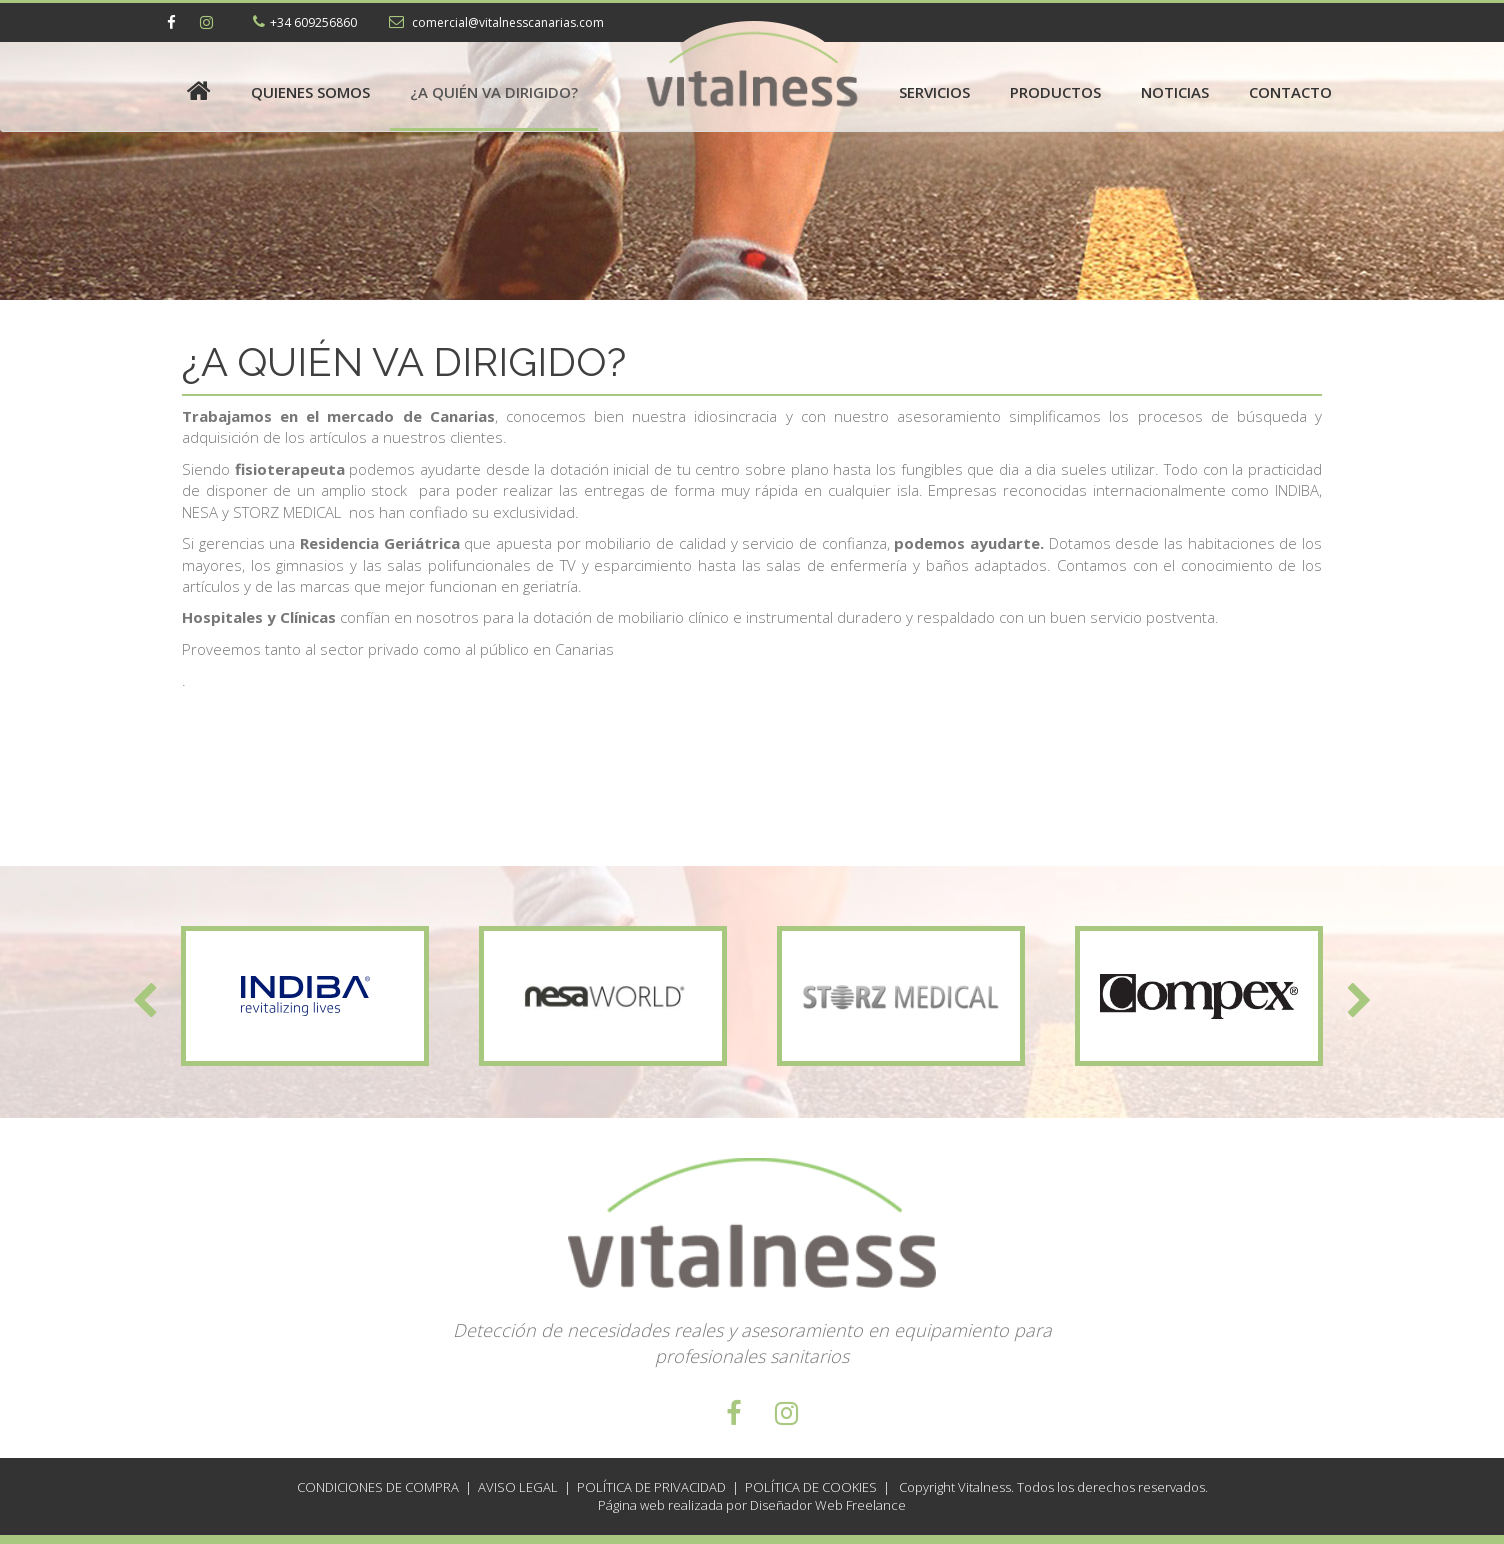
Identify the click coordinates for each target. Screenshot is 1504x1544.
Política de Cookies (811, 1487)
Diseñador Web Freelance (826, 1505)
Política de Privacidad (651, 1487)
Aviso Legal (518, 1487)
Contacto (1290, 92)
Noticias (1175, 92)
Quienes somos (310, 92)
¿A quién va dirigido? (494, 92)
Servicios (934, 92)
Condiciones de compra (378, 1487)
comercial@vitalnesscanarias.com (506, 22)
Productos (1055, 92)
